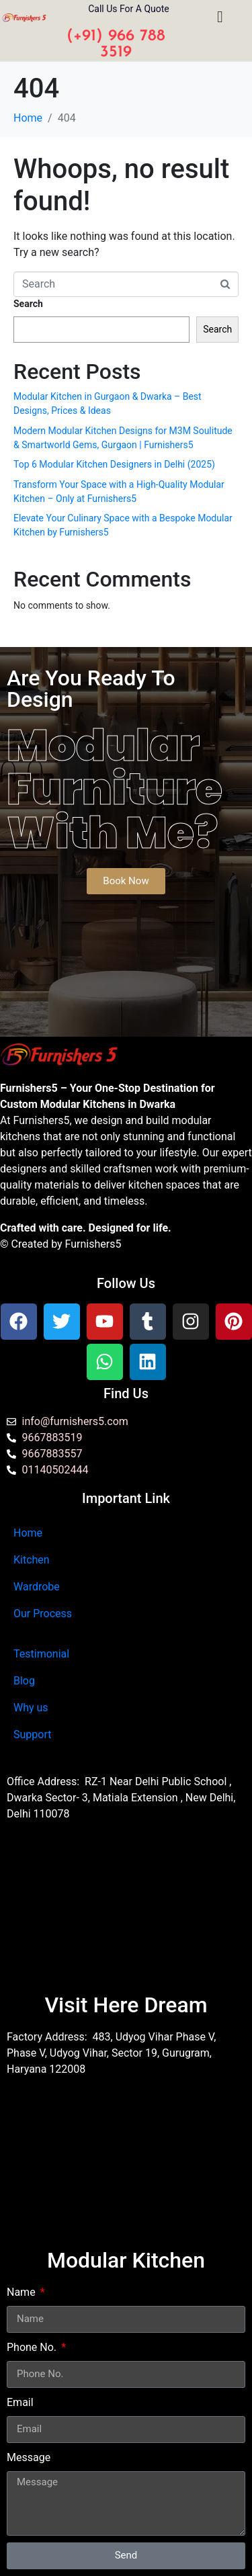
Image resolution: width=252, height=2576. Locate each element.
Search (28, 303)
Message (28, 2457)
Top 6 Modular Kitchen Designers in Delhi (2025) (114, 464)
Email (20, 2402)
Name (22, 2292)
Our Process (42, 1613)
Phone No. (33, 2347)
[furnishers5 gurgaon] (126, 2169)
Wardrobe (36, 1586)
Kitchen (31, 1559)
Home (27, 1533)
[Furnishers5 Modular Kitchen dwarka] (126, 1913)
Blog (24, 1680)
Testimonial (41, 1653)
